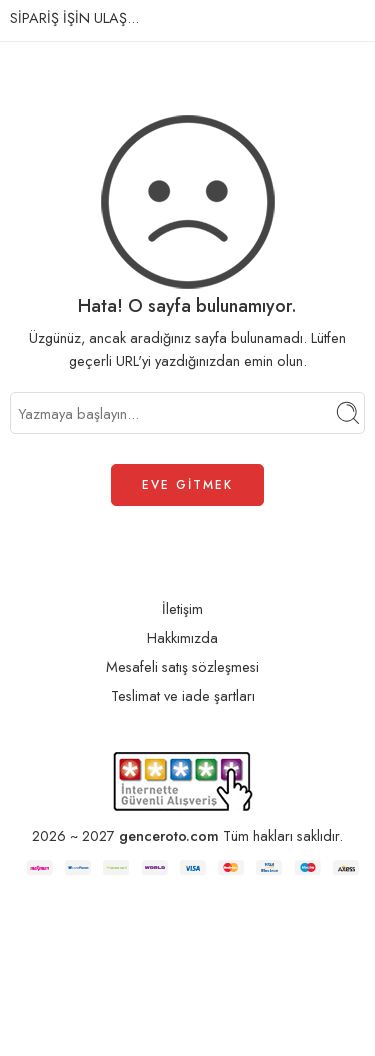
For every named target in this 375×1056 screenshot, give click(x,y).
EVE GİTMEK (187, 485)
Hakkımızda (182, 638)
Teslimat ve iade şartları (183, 696)
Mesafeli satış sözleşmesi (182, 667)
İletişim (182, 609)
